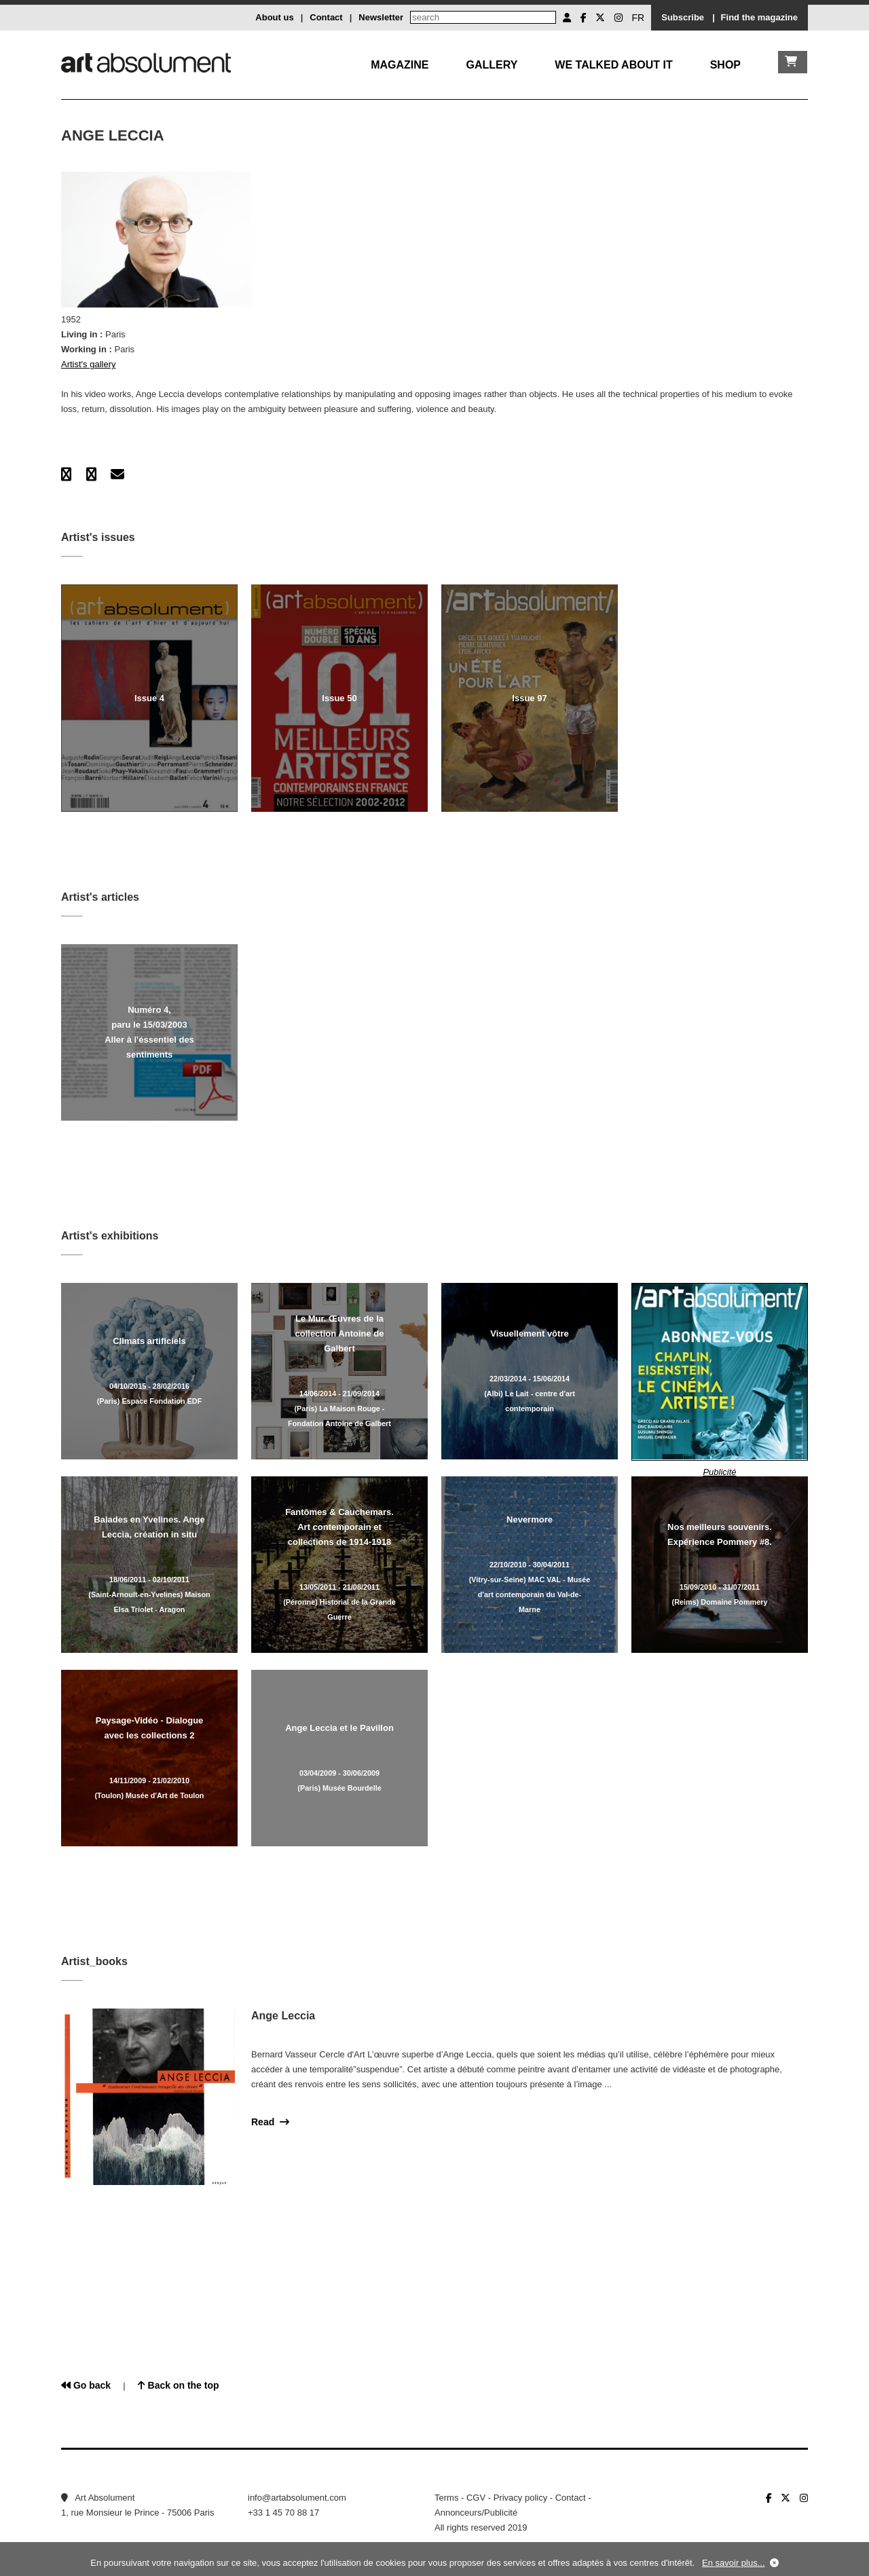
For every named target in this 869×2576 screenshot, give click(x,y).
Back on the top (178, 2385)
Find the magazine (759, 17)
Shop (725, 65)
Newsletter (380, 17)
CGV (475, 2498)
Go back (86, 2385)
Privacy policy (520, 2498)
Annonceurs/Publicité (475, 2512)
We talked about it (613, 65)
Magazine (399, 65)
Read (270, 2121)
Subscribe (682, 17)
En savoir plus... (733, 2563)
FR (638, 17)
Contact (326, 17)
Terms (446, 2498)
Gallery (491, 65)
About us (274, 17)
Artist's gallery (88, 364)
